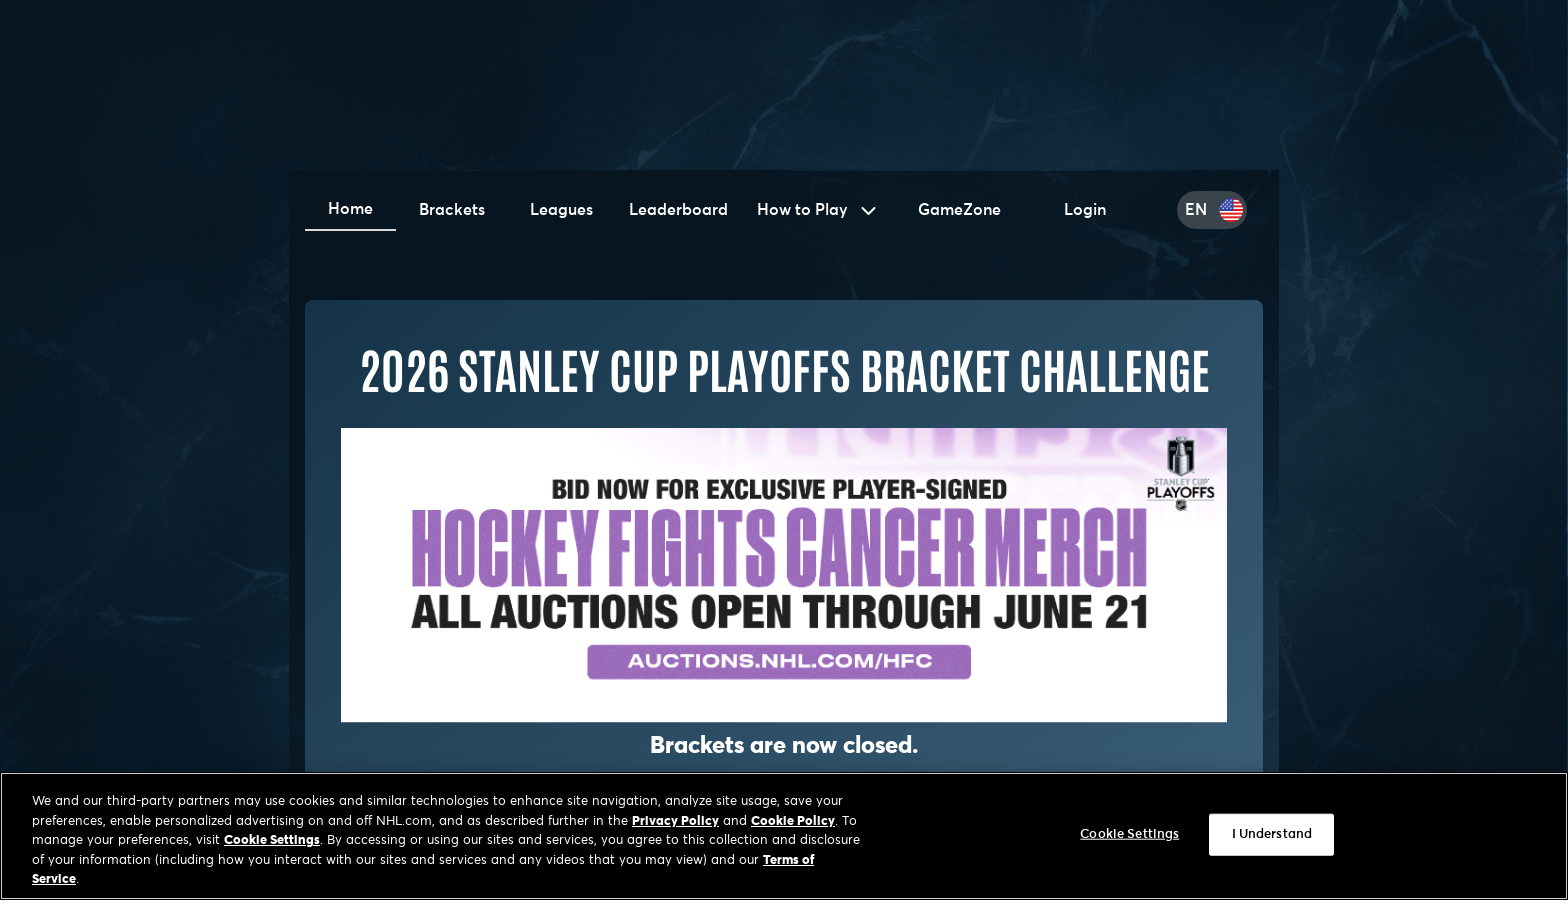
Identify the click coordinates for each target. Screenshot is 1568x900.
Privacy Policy (675, 823)
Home (350, 209)
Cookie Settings (272, 843)
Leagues (561, 210)
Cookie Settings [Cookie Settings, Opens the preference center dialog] (1129, 836)
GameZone (959, 210)
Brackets (452, 210)
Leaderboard (678, 210)
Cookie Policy (793, 823)
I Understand (1272, 836)
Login (1085, 210)
